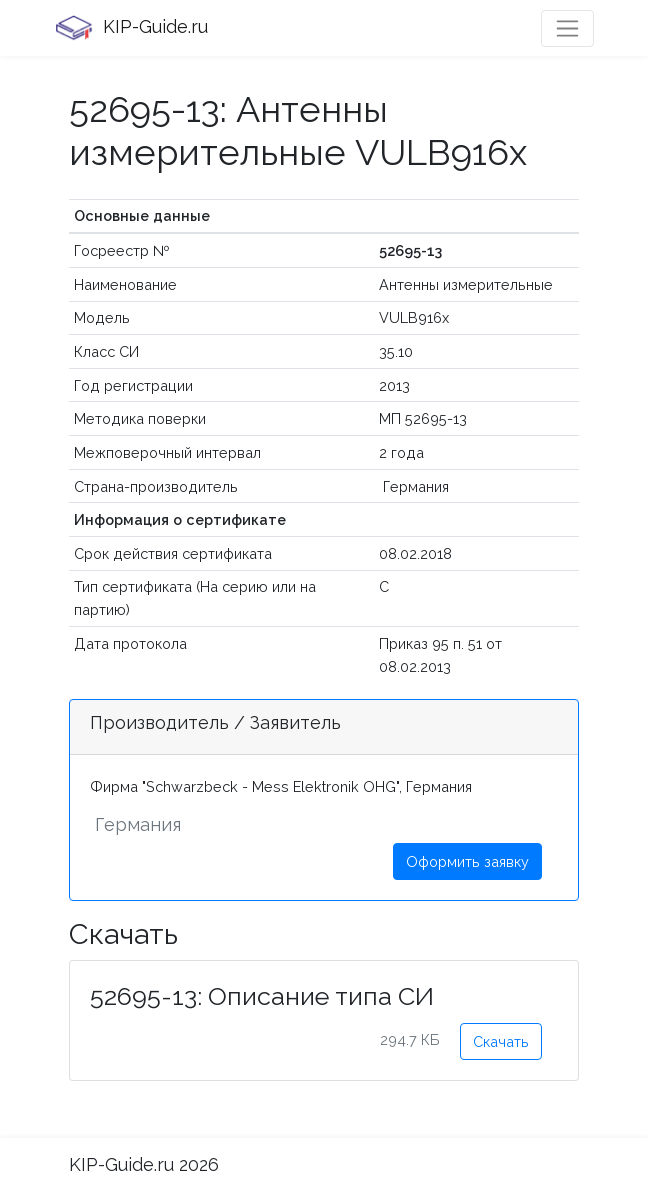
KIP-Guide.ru (131, 28)
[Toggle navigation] (567, 28)
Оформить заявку (467, 861)
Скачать (501, 1041)
